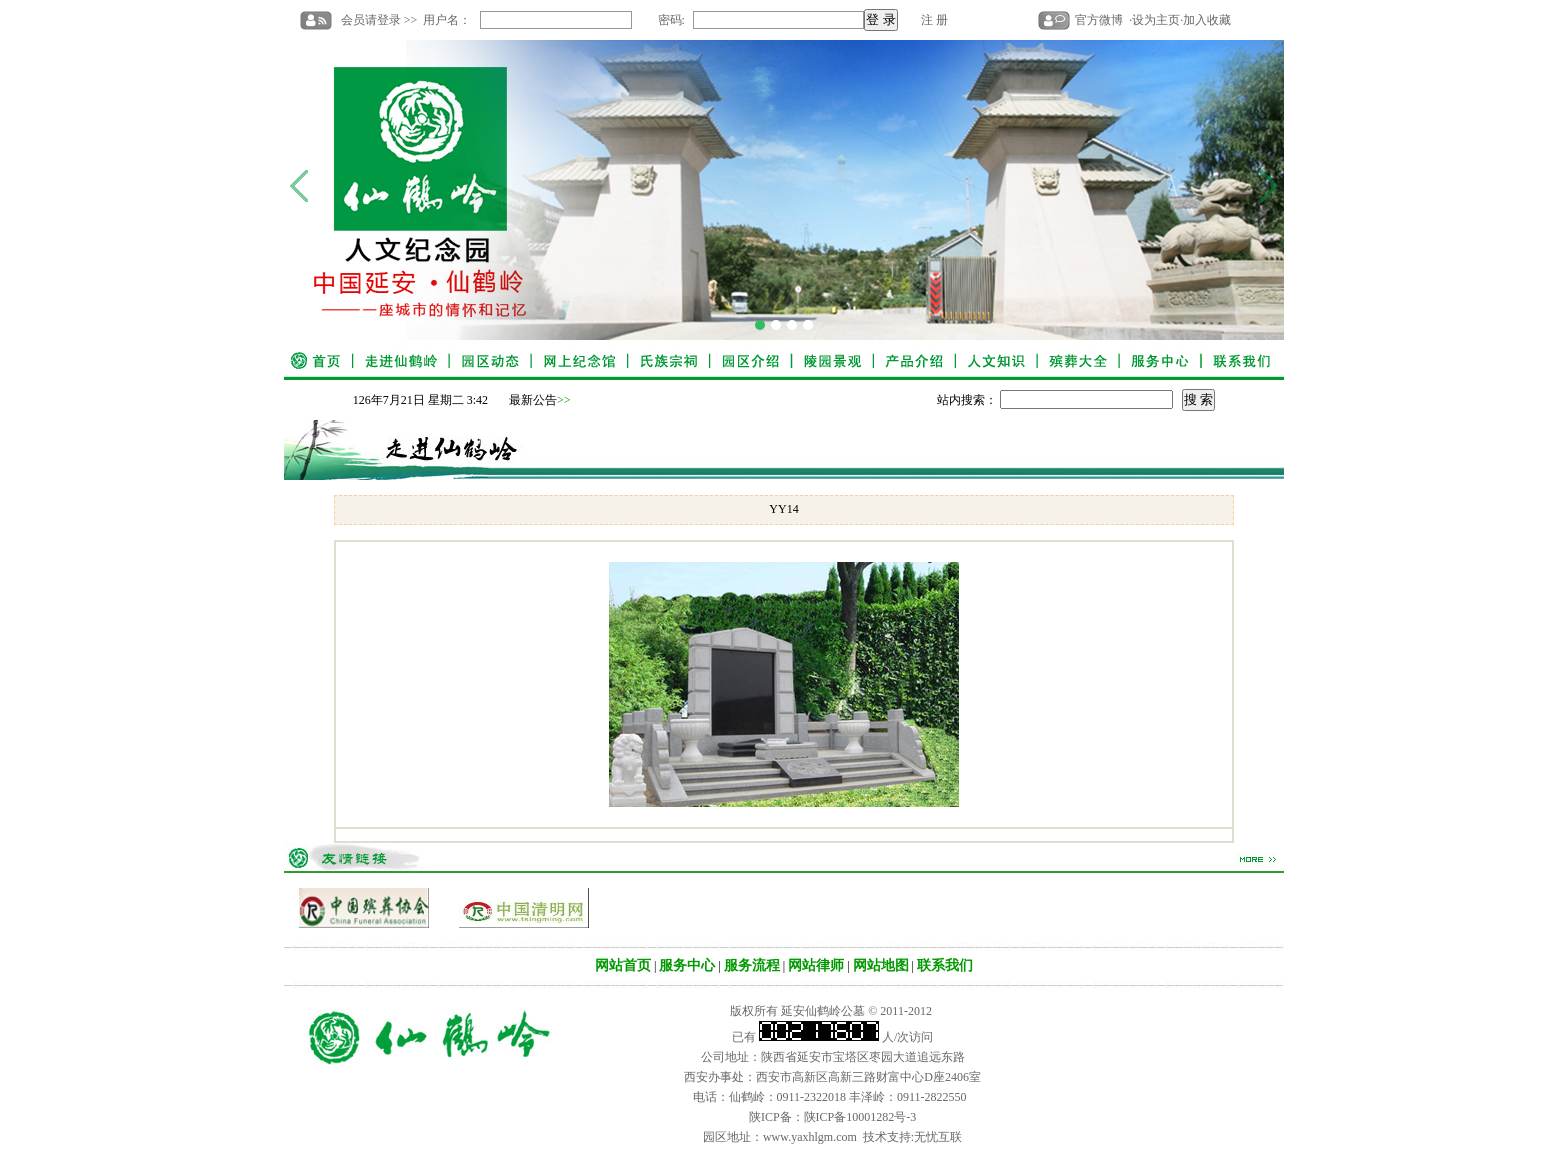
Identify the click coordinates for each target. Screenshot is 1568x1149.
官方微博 (1099, 20)
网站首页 (623, 965)
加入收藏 (1207, 20)
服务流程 (752, 965)
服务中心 (687, 965)
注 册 (934, 20)
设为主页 (1156, 20)
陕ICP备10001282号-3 (860, 1117)
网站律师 (816, 965)
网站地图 (881, 965)
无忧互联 (938, 1137)
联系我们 (945, 965)
